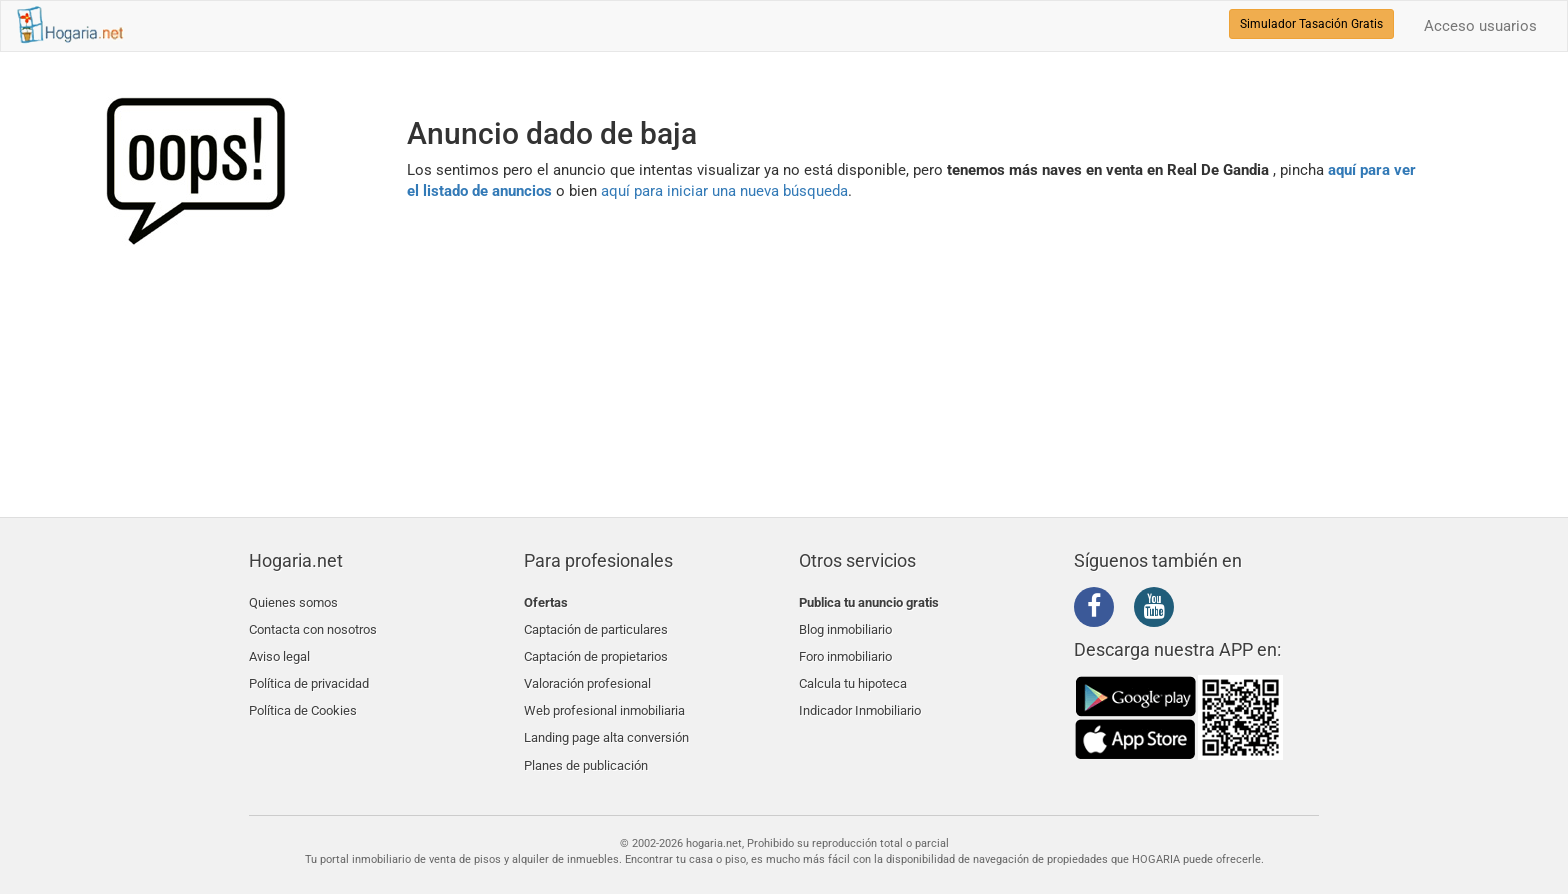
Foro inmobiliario (845, 649)
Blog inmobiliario (845, 625)
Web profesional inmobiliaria (604, 696)
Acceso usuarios (1480, 26)
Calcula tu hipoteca (853, 672)
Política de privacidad (309, 672)
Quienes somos (293, 602)
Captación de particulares (596, 625)
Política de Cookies (303, 696)
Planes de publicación (586, 743)
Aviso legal (279, 649)
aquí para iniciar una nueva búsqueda (724, 191)
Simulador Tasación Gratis (1311, 24)
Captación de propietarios (596, 649)
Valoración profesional (587, 672)
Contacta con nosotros (313, 625)
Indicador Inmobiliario (860, 696)
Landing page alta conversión (606, 720)
